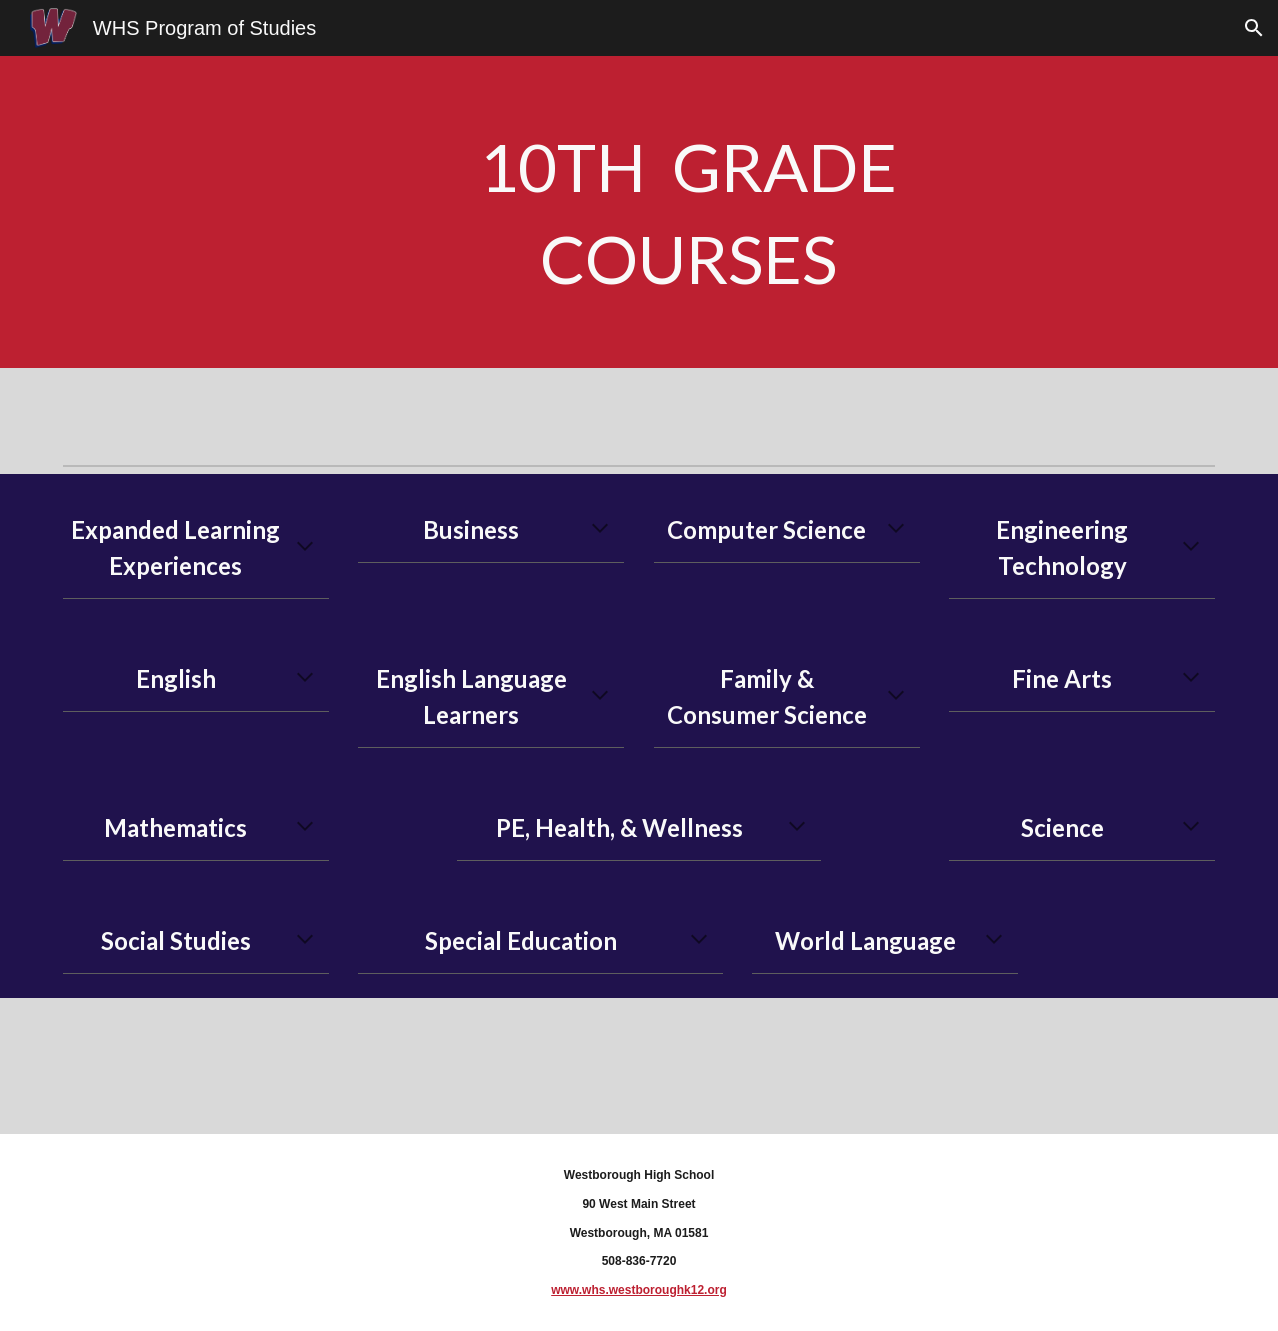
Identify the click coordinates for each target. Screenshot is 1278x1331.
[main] (688, 212)
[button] (1254, 28)
